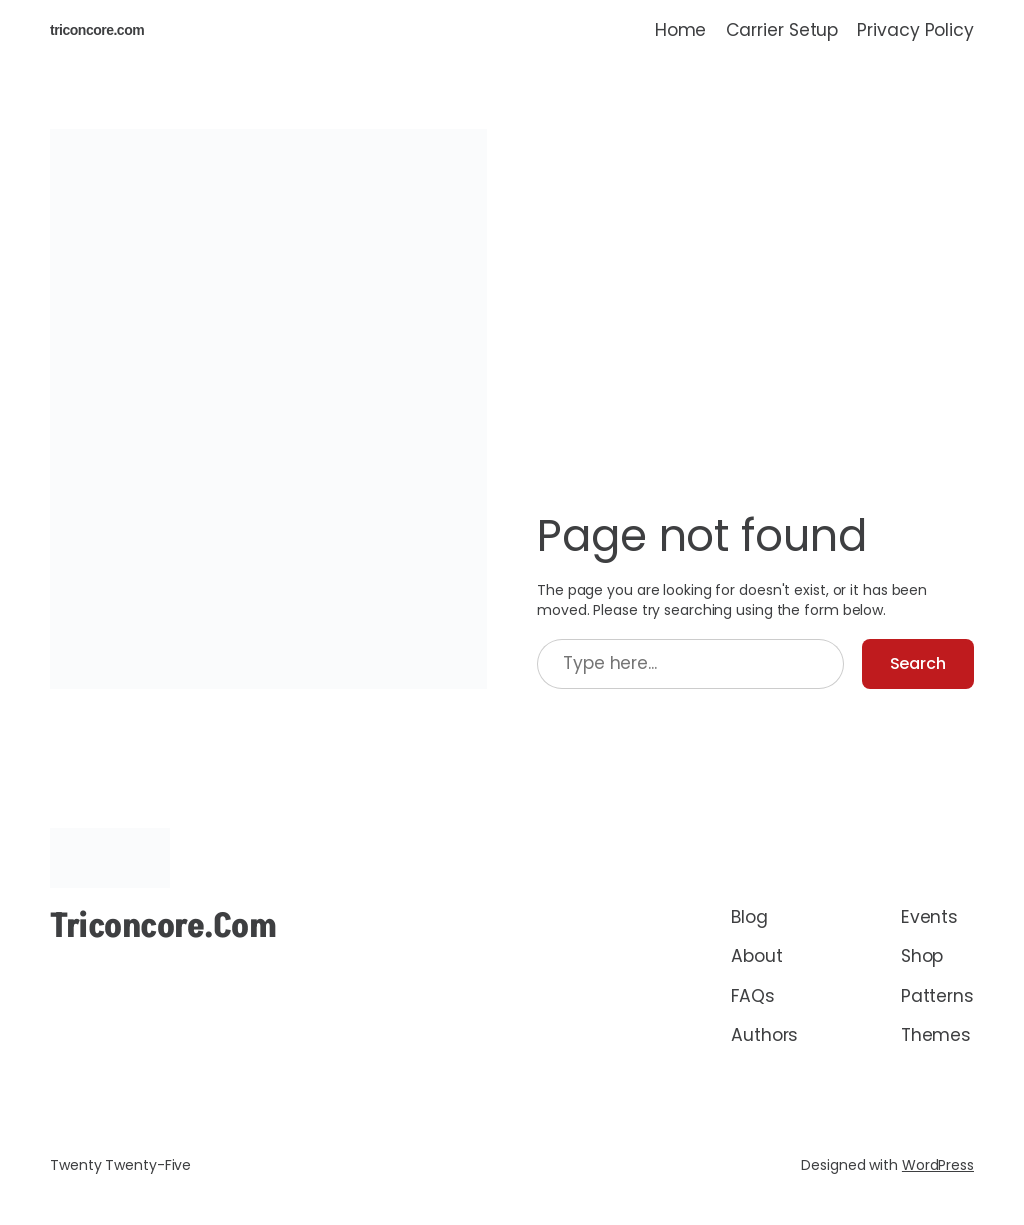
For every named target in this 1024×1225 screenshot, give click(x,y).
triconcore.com (97, 30)
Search (918, 663)
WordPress (938, 1165)
